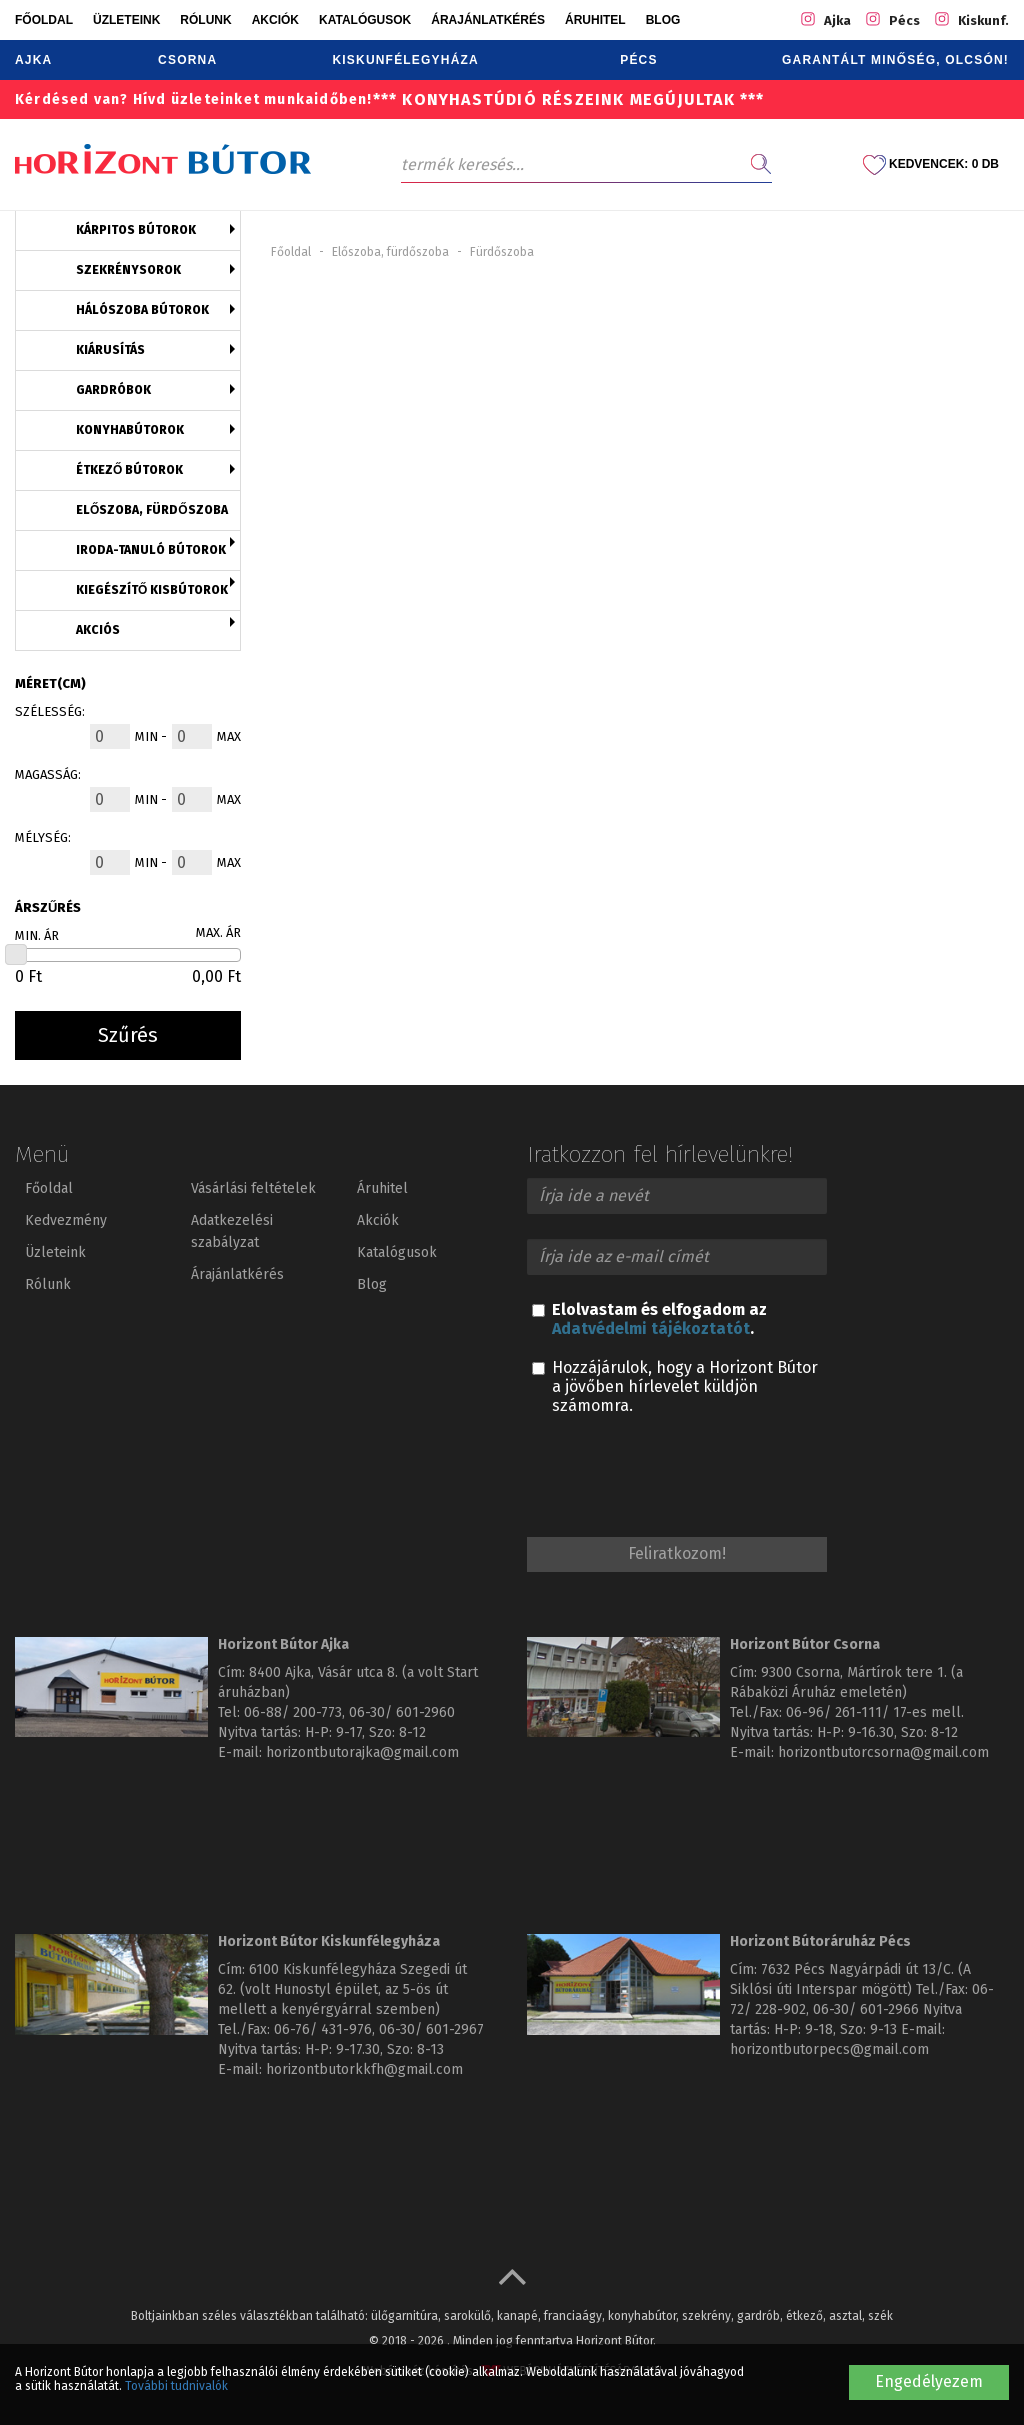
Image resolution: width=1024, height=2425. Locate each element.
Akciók (275, 20)
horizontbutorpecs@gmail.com (829, 2049)
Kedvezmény (66, 1220)
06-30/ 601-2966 (866, 2009)
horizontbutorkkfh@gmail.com (364, 2069)
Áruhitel (595, 20)
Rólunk (205, 20)
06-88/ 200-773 (293, 1712)
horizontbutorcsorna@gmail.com (883, 1752)
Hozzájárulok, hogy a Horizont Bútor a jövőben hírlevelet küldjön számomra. (675, 1386)
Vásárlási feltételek (253, 1188)
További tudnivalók (176, 2386)
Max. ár (218, 932)
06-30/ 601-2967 (431, 2029)
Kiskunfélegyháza (405, 60)
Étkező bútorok (129, 470)
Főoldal (44, 20)
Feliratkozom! (677, 1553)
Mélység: (43, 837)
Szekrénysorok (128, 270)
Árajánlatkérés (488, 20)
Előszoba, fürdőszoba (152, 510)
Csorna (187, 60)
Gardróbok (113, 390)
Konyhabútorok (130, 430)
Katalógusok (365, 20)
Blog (663, 20)
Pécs (638, 60)
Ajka (33, 60)
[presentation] (679, 1479)
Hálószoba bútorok (142, 310)
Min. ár (37, 935)
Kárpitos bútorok (136, 230)
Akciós (98, 630)
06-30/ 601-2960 (402, 1712)
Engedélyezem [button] (929, 2381)
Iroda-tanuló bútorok (151, 550)
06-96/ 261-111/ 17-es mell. (875, 1712)
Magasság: (48, 774)
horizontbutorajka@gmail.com (362, 1752)
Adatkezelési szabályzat (232, 1231)
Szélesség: (50, 711)
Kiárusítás (110, 350)
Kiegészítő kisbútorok (152, 590)
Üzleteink (126, 20)
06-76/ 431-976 (323, 2029)
